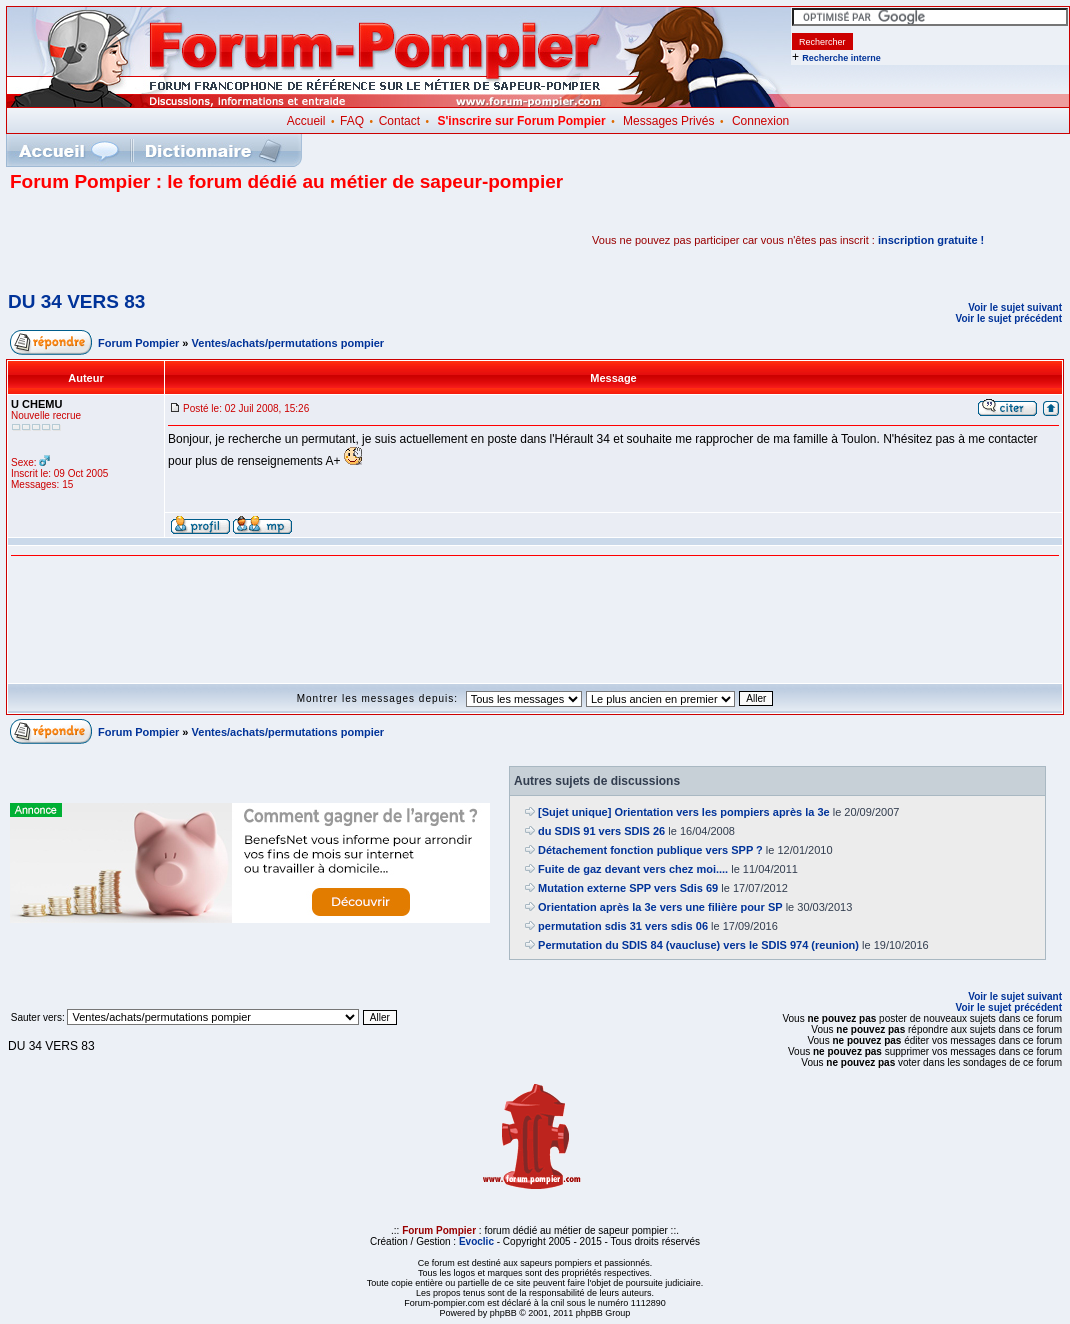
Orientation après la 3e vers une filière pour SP (660, 907)
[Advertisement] (244, 240)
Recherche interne (841, 58)
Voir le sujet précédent (1008, 318)
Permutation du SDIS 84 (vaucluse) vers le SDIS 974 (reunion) (698, 945)
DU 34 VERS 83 (76, 301)
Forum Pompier (138, 343)
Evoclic (476, 1241)
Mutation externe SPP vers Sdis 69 (628, 888)
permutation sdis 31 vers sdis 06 (623, 926)
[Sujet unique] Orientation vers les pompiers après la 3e (684, 812)
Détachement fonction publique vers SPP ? (650, 850)
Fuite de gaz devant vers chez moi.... (633, 869)
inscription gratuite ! (931, 240)
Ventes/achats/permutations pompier (288, 343)
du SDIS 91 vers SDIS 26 (601, 831)
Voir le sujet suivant (1015, 307)
